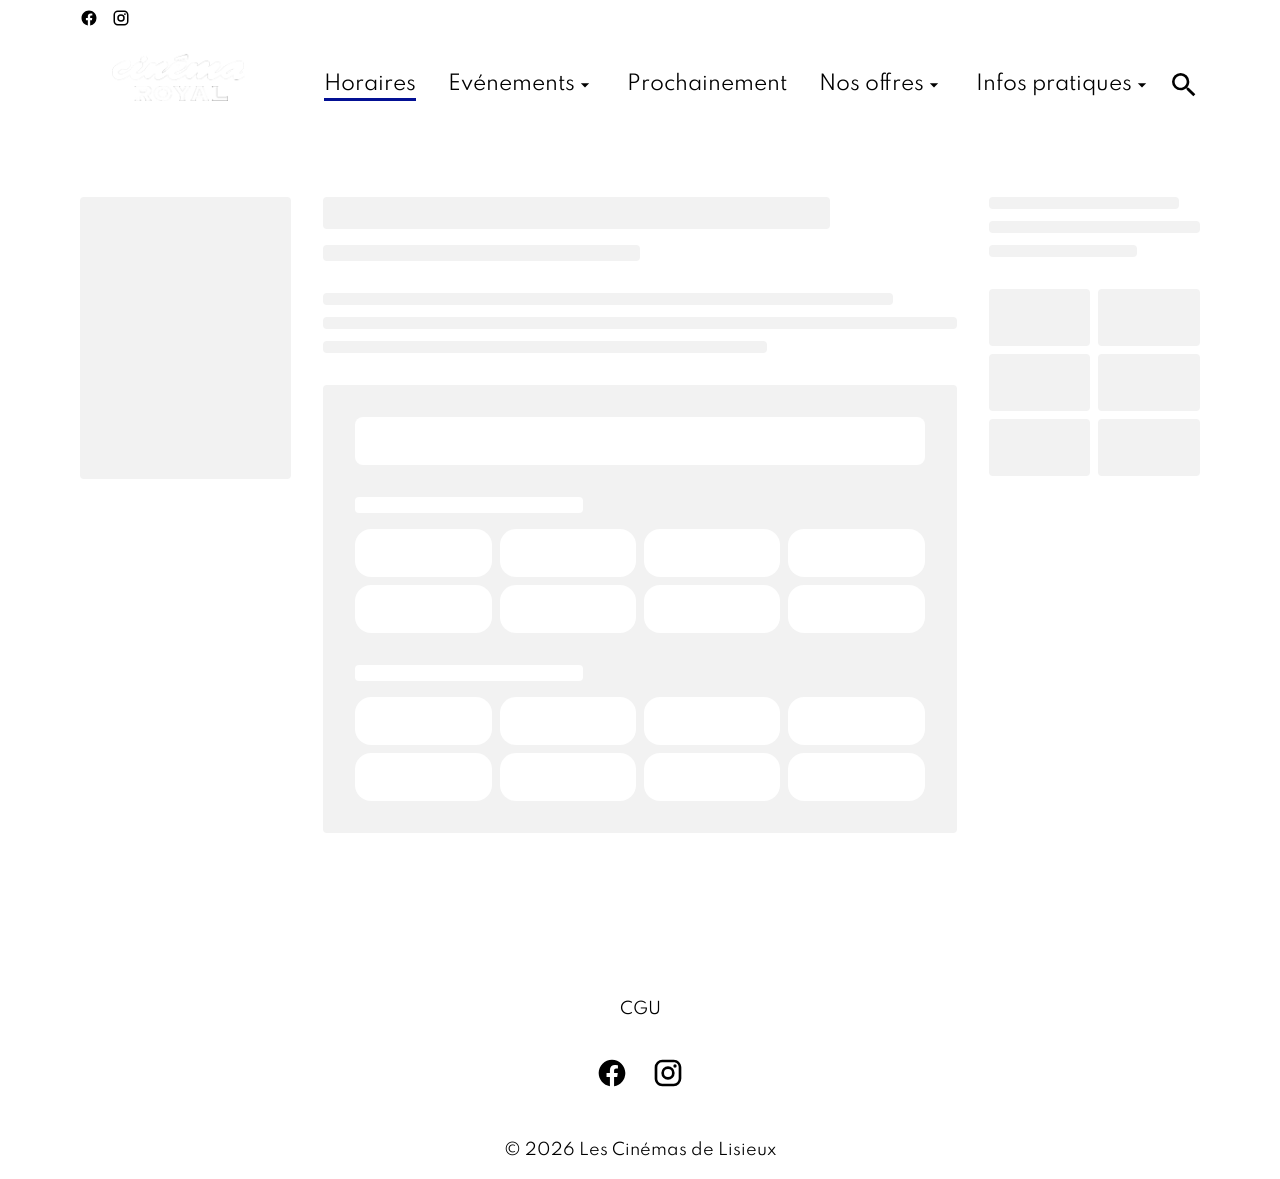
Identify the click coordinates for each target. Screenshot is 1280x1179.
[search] (1184, 85)
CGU (640, 1009)
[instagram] (121, 18)
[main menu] (738, 84)
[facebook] (89, 18)
